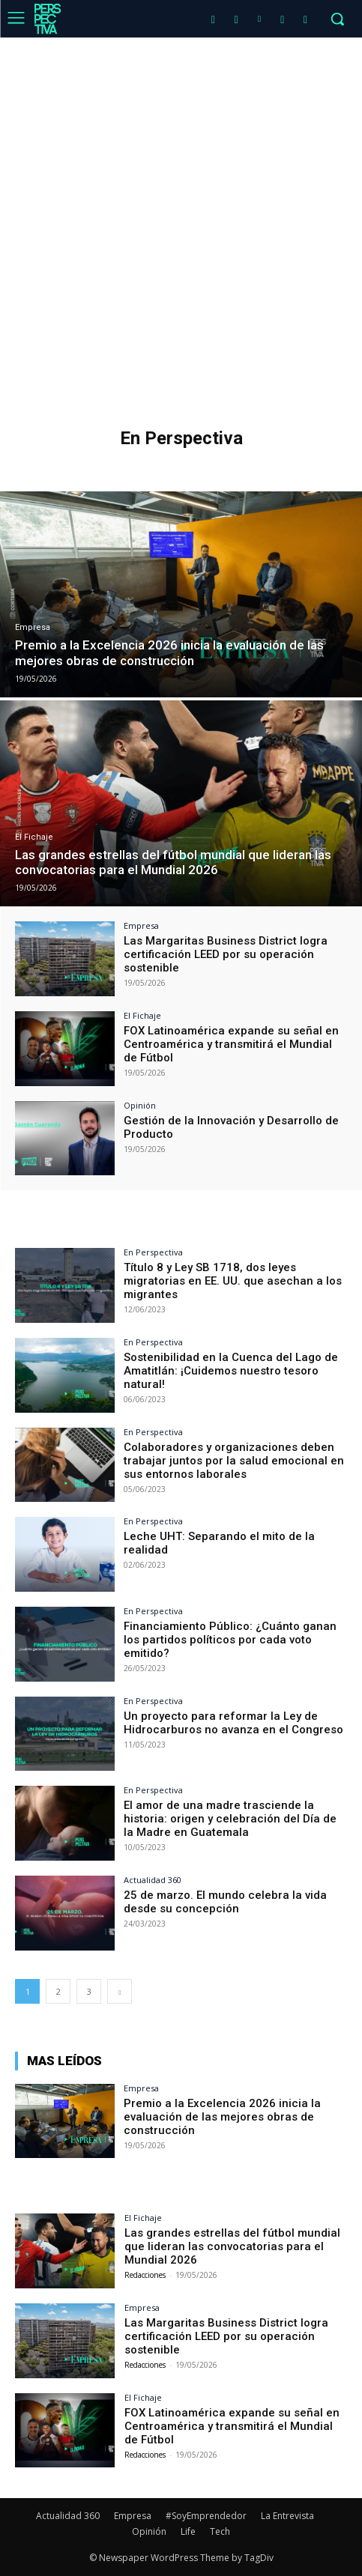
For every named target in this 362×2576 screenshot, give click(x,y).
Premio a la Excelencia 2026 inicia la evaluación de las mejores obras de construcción (222, 2117)
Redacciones (145, 2275)
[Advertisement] (181, 226)
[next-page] (119, 1991)
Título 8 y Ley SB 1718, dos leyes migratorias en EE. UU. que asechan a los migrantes (233, 1281)
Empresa (32, 627)
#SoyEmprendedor (206, 2515)
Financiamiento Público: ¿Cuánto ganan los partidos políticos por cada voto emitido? (230, 1639)
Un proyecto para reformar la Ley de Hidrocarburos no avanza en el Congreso (233, 1722)
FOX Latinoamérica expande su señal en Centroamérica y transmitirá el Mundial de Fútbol (231, 1044)
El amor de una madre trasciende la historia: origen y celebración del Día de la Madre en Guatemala (230, 1818)
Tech (220, 2531)
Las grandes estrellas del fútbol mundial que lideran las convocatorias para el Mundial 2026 (232, 2246)
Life (188, 2531)
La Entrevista (287, 2515)
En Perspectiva (153, 1252)
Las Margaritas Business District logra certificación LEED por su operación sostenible (226, 954)
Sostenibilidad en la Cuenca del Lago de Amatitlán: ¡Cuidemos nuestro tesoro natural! (231, 1371)
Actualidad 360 (152, 1880)
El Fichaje (34, 837)
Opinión (140, 1105)
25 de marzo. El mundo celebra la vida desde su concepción (225, 1901)
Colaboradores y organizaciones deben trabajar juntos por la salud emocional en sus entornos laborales (234, 1460)
